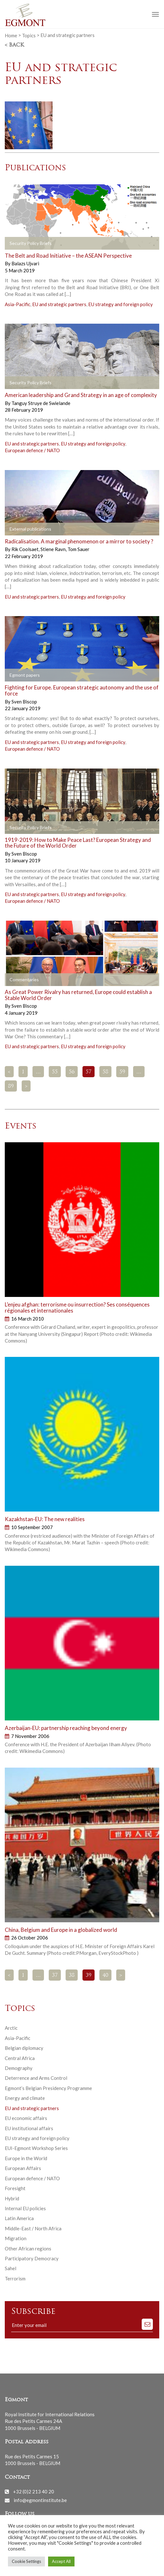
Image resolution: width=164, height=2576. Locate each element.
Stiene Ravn (53, 549)
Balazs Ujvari (25, 263)
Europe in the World (26, 2158)
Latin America (19, 2218)
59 (122, 1072)
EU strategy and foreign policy (120, 304)
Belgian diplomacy (24, 2048)
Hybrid (12, 2198)
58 (105, 1072)
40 (105, 1975)
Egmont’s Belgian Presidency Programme (48, 2088)
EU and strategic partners (59, 304)
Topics (29, 35)
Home (11, 35)
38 (72, 1975)
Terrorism (15, 2278)
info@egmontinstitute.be (40, 2500)
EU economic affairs (26, 2118)
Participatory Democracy (32, 2258)
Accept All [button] (61, 2561)
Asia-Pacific (17, 304)
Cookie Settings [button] (26, 2561)
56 (72, 1072)
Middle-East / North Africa (33, 2228)
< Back (14, 45)
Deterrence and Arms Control (36, 2078)
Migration (15, 2238)
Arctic (11, 2028)
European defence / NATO (32, 450)
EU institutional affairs (29, 2128)
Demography (18, 2068)
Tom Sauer (78, 549)
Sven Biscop (24, 701)
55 (55, 1072)
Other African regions (28, 2248)
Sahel (10, 2268)
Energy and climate (25, 2098)
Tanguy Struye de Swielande (40, 403)
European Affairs (23, 2168)
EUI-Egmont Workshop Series (36, 2148)
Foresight (15, 2188)
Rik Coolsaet (25, 549)
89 (11, 1086)
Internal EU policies (25, 2208)
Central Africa (20, 2058)
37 (55, 1975)
